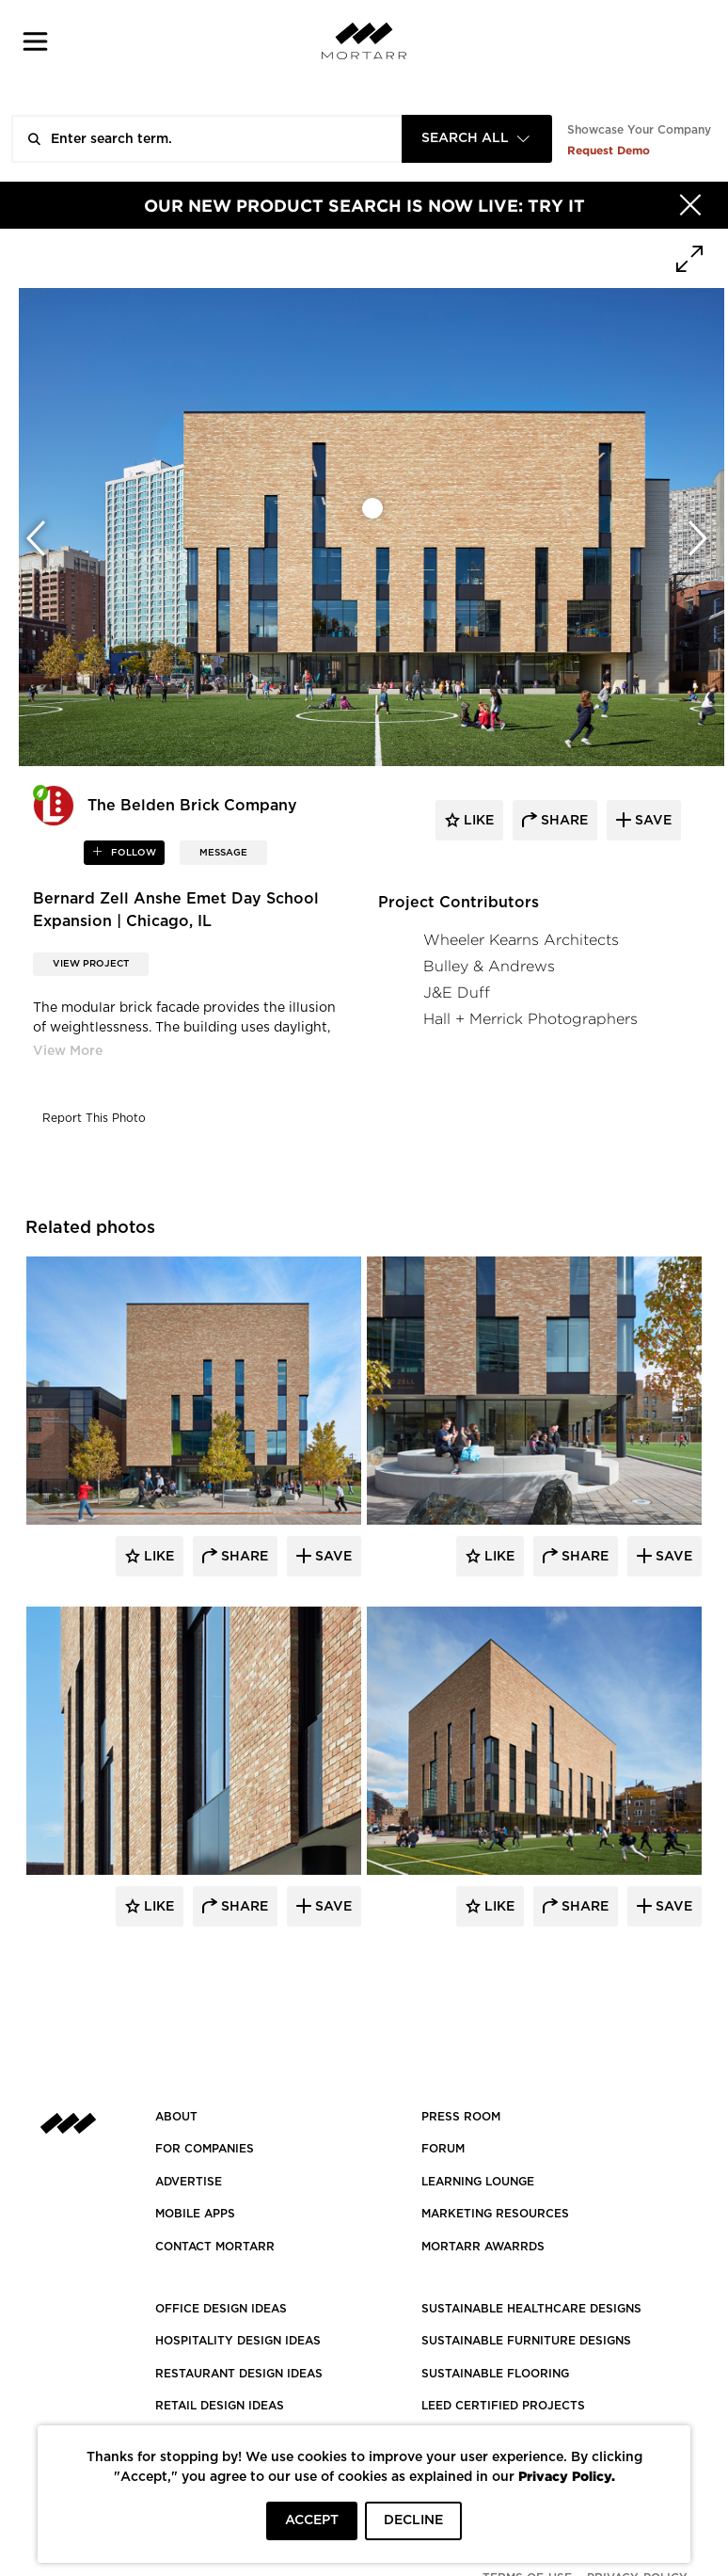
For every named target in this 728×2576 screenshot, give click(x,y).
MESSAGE (223, 852)
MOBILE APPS (195, 2213)
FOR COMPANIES (204, 2148)
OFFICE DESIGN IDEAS (221, 2308)
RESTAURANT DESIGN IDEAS (239, 2373)
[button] (35, 41)
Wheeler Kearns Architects (521, 940)
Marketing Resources (495, 2213)
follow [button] (132, 852)
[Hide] (690, 205)
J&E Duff (456, 992)
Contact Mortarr (215, 2246)
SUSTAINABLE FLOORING (495, 2373)
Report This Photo (94, 1118)
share (562, 820)
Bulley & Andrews (489, 966)
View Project (91, 963)
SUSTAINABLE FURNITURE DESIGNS (526, 2340)
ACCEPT (312, 2520)
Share (242, 1556)
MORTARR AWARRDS (483, 2246)
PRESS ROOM (460, 2116)
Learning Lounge (477, 2181)
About (176, 2116)
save (651, 820)
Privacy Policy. (566, 2476)
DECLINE (413, 2520)
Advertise (188, 2181)
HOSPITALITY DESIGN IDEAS (238, 2340)
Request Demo (608, 150)
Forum (443, 2148)
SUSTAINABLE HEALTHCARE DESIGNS (531, 2308)
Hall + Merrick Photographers (530, 1019)
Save (331, 1556)
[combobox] (477, 139)
